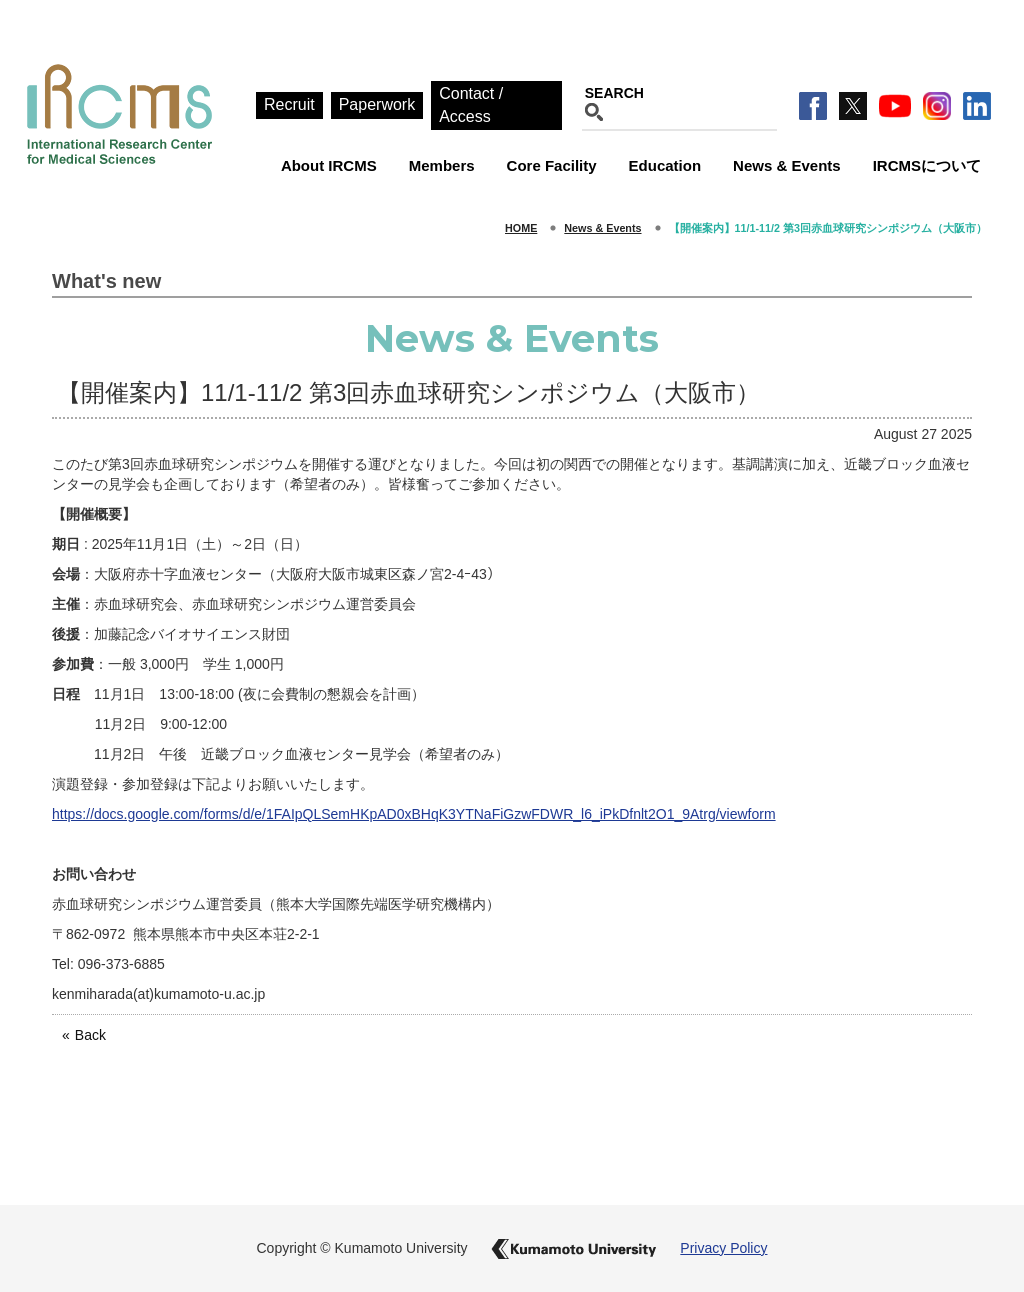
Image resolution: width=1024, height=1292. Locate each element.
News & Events (787, 165)
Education (665, 165)
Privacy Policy (723, 1248)
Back (90, 1035)
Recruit (289, 104)
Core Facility (552, 165)
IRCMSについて (927, 165)
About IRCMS (329, 165)
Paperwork (377, 104)
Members (442, 165)
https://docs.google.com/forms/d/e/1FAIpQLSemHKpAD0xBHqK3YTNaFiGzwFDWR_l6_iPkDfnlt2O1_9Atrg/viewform (414, 814)
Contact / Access (471, 105)
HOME (521, 228)
